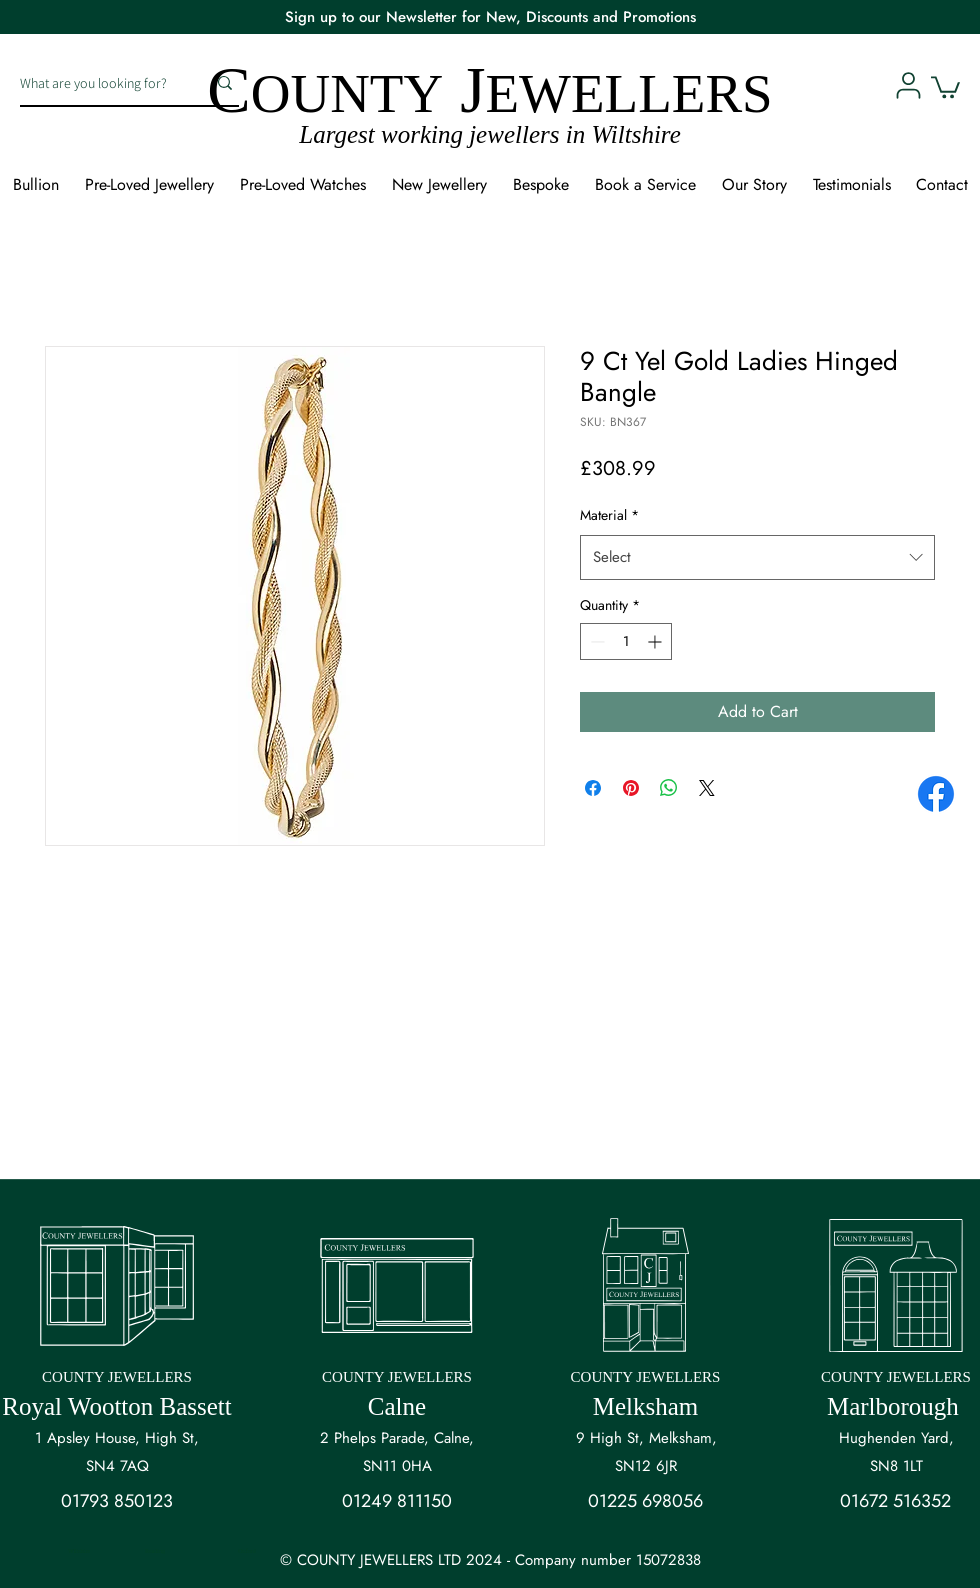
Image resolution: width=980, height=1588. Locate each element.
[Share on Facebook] (593, 788)
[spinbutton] (626, 641)
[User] (908, 85)
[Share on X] (707, 788)
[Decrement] (595, 641)
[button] (945, 86)
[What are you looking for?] (98, 83)
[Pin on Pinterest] (631, 788)
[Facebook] (936, 794)
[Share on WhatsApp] (669, 788)
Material (609, 515)
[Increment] (656, 641)
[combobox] (757, 557)
